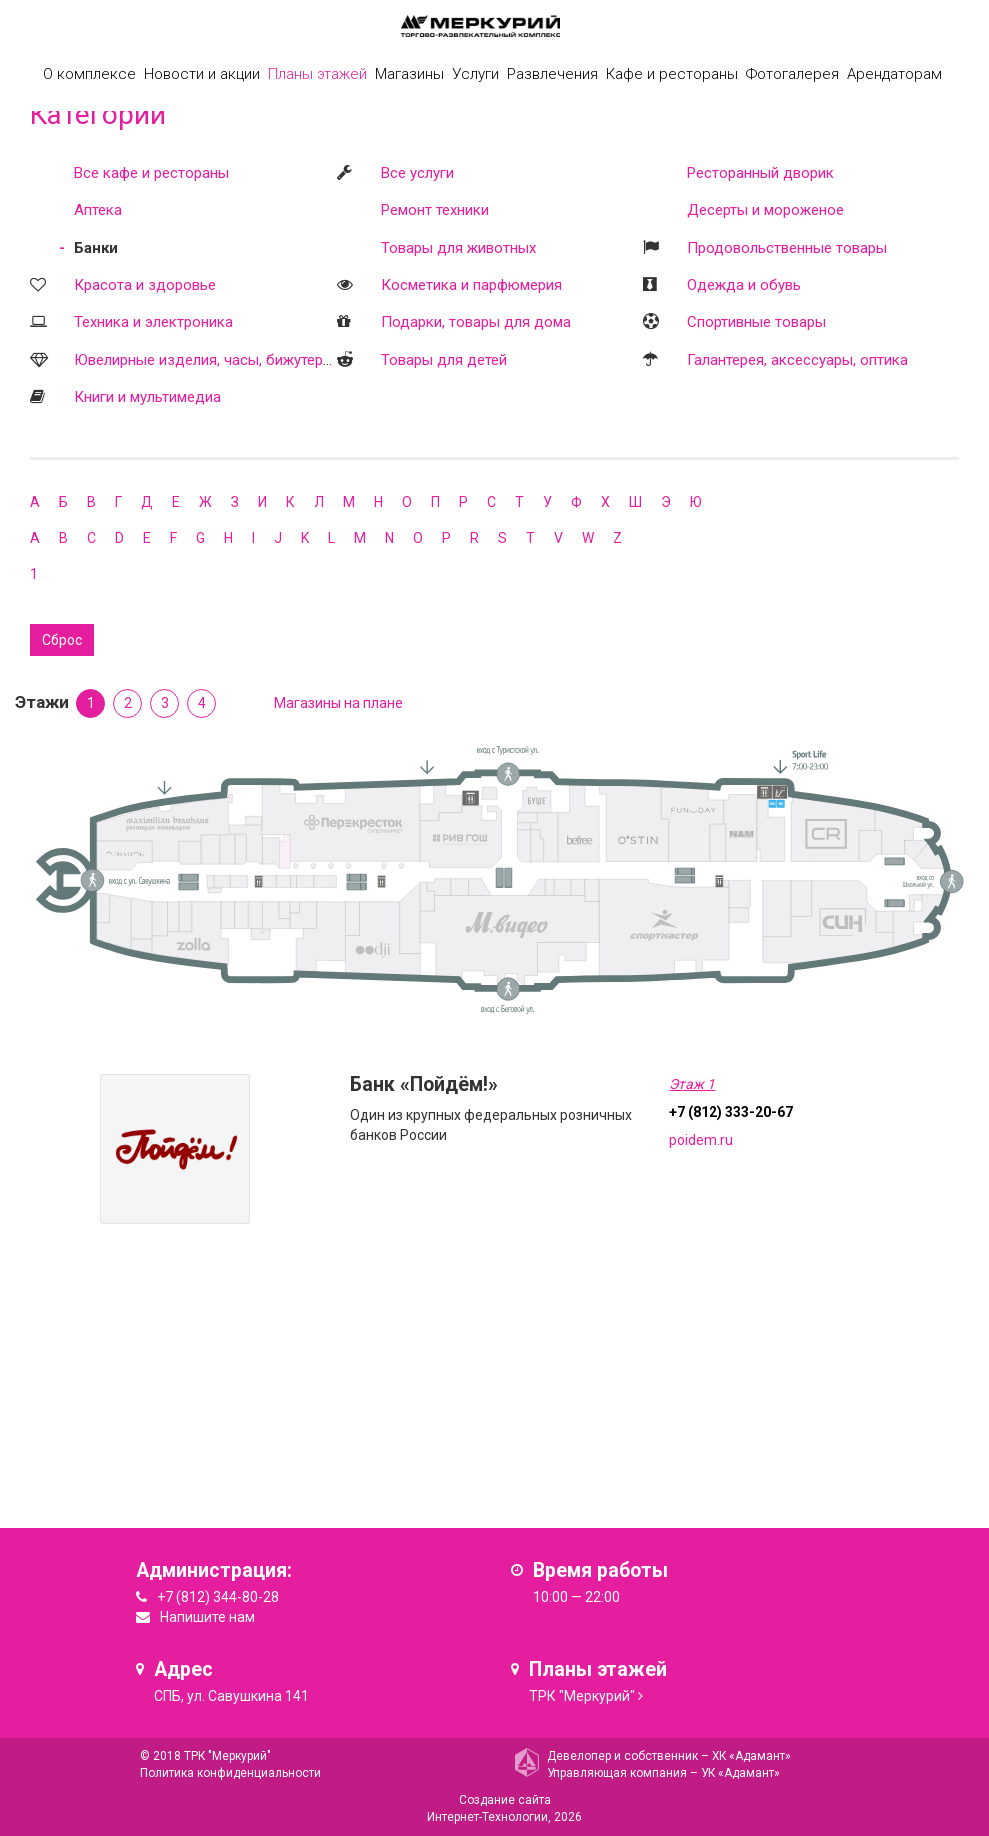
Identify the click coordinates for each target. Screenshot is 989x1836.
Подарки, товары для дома (476, 322)
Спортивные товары (756, 322)
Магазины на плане (338, 703)
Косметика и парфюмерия (471, 285)
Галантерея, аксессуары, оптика (797, 360)
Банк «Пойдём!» (424, 1084)
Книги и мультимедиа (147, 397)
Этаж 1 (692, 1084)
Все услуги (417, 173)
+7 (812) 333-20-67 (731, 1112)
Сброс (62, 640)
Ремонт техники (435, 210)
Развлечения (552, 74)
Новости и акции (202, 74)
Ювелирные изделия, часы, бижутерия (206, 360)
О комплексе (89, 74)
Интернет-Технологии (487, 1817)
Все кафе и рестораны (151, 173)
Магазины (409, 74)
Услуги (475, 74)
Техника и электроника (153, 322)
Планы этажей (317, 74)
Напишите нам (207, 1617)
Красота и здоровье (145, 285)
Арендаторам (894, 74)
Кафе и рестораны (672, 74)
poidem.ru (701, 1140)
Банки (96, 248)
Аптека (98, 210)
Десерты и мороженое (765, 210)
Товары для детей (444, 360)
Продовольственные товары (787, 248)
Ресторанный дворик (760, 173)
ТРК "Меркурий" (582, 1696)
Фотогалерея (792, 74)
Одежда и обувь (744, 285)
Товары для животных (458, 248)
